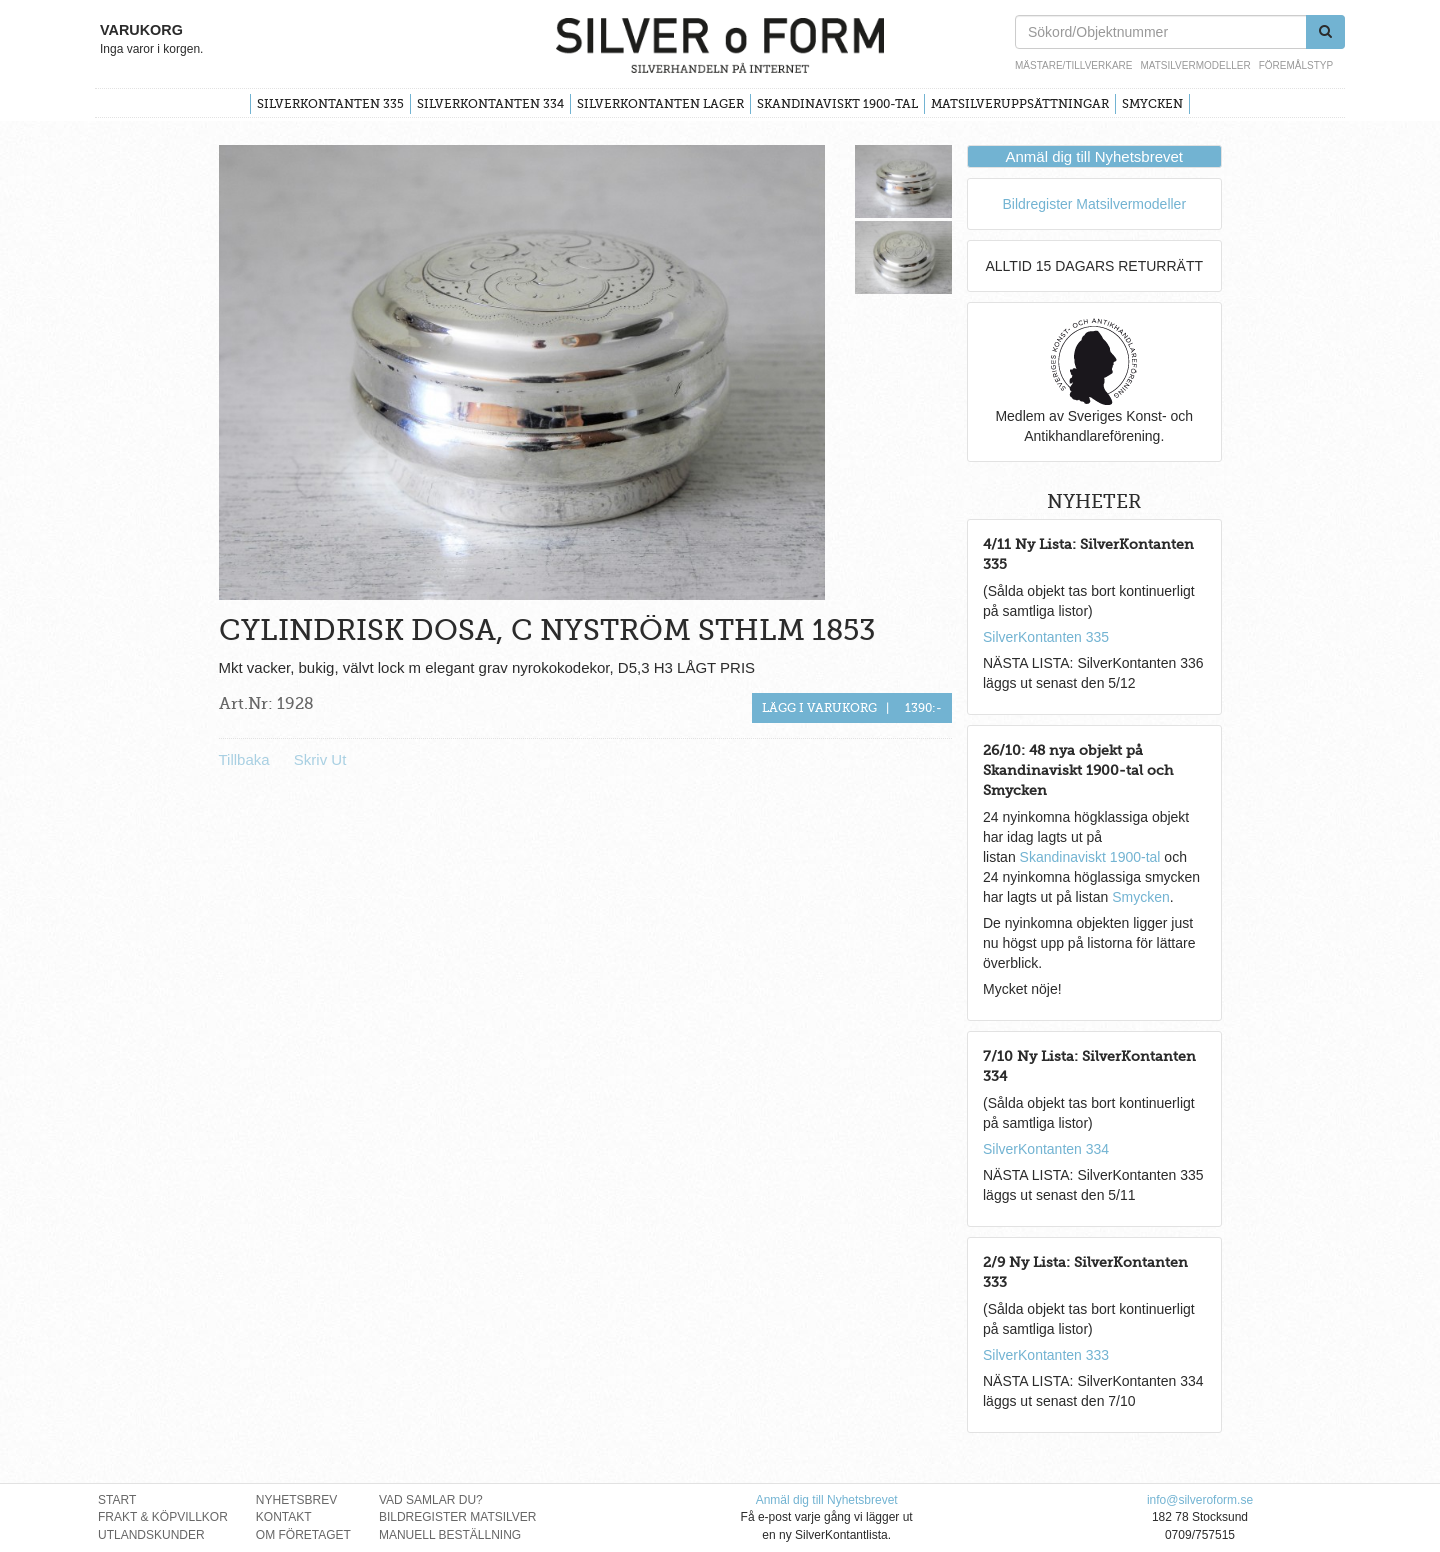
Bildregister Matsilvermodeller (1094, 204)
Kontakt (284, 1517)
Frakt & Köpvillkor (163, 1517)
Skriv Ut (320, 759)
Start (117, 1500)
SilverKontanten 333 (1046, 1355)
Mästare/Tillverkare (1073, 65)
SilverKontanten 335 (330, 104)
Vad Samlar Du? (431, 1500)
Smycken (1152, 104)
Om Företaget (303, 1535)
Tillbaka (244, 759)
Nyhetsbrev (296, 1500)
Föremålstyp (1296, 65)
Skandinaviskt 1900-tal (837, 104)
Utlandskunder (151, 1535)
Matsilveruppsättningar (1020, 104)
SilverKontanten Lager (660, 104)
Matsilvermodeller (1195, 65)
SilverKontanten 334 (490, 104)
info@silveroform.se (1200, 1500)
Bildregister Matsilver (458, 1517)
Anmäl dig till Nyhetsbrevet (1094, 156)
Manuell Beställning (450, 1535)
